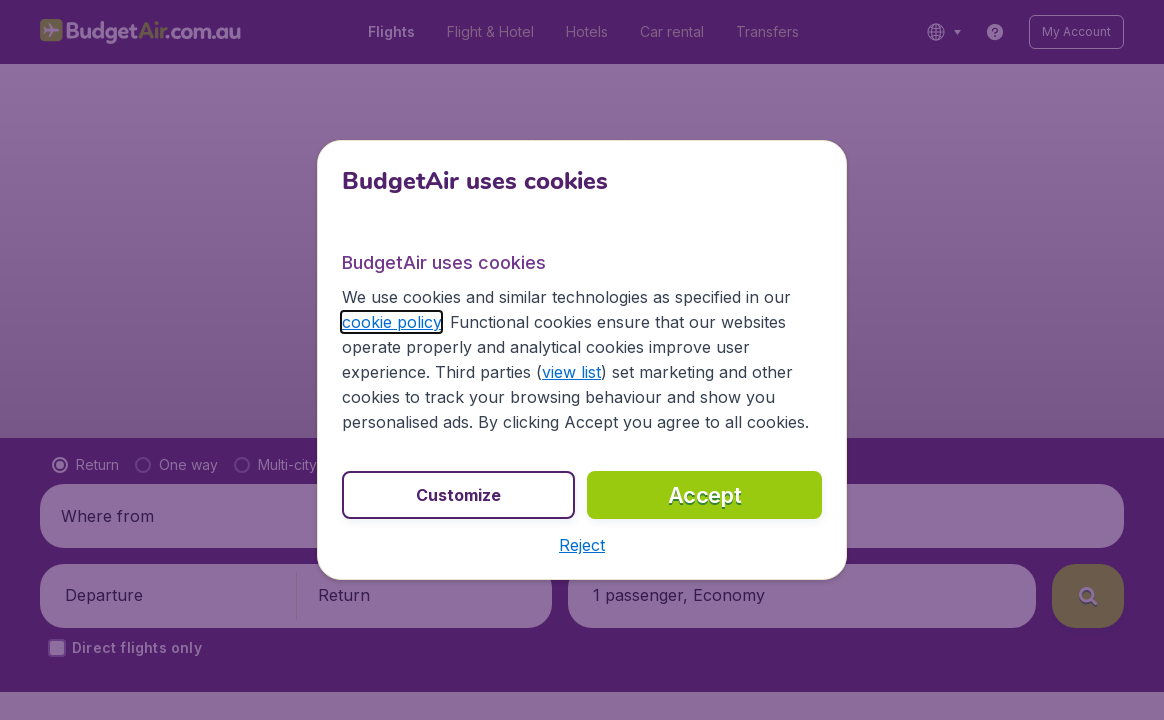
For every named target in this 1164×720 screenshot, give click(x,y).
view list (571, 372)
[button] (582, 545)
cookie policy (391, 322)
